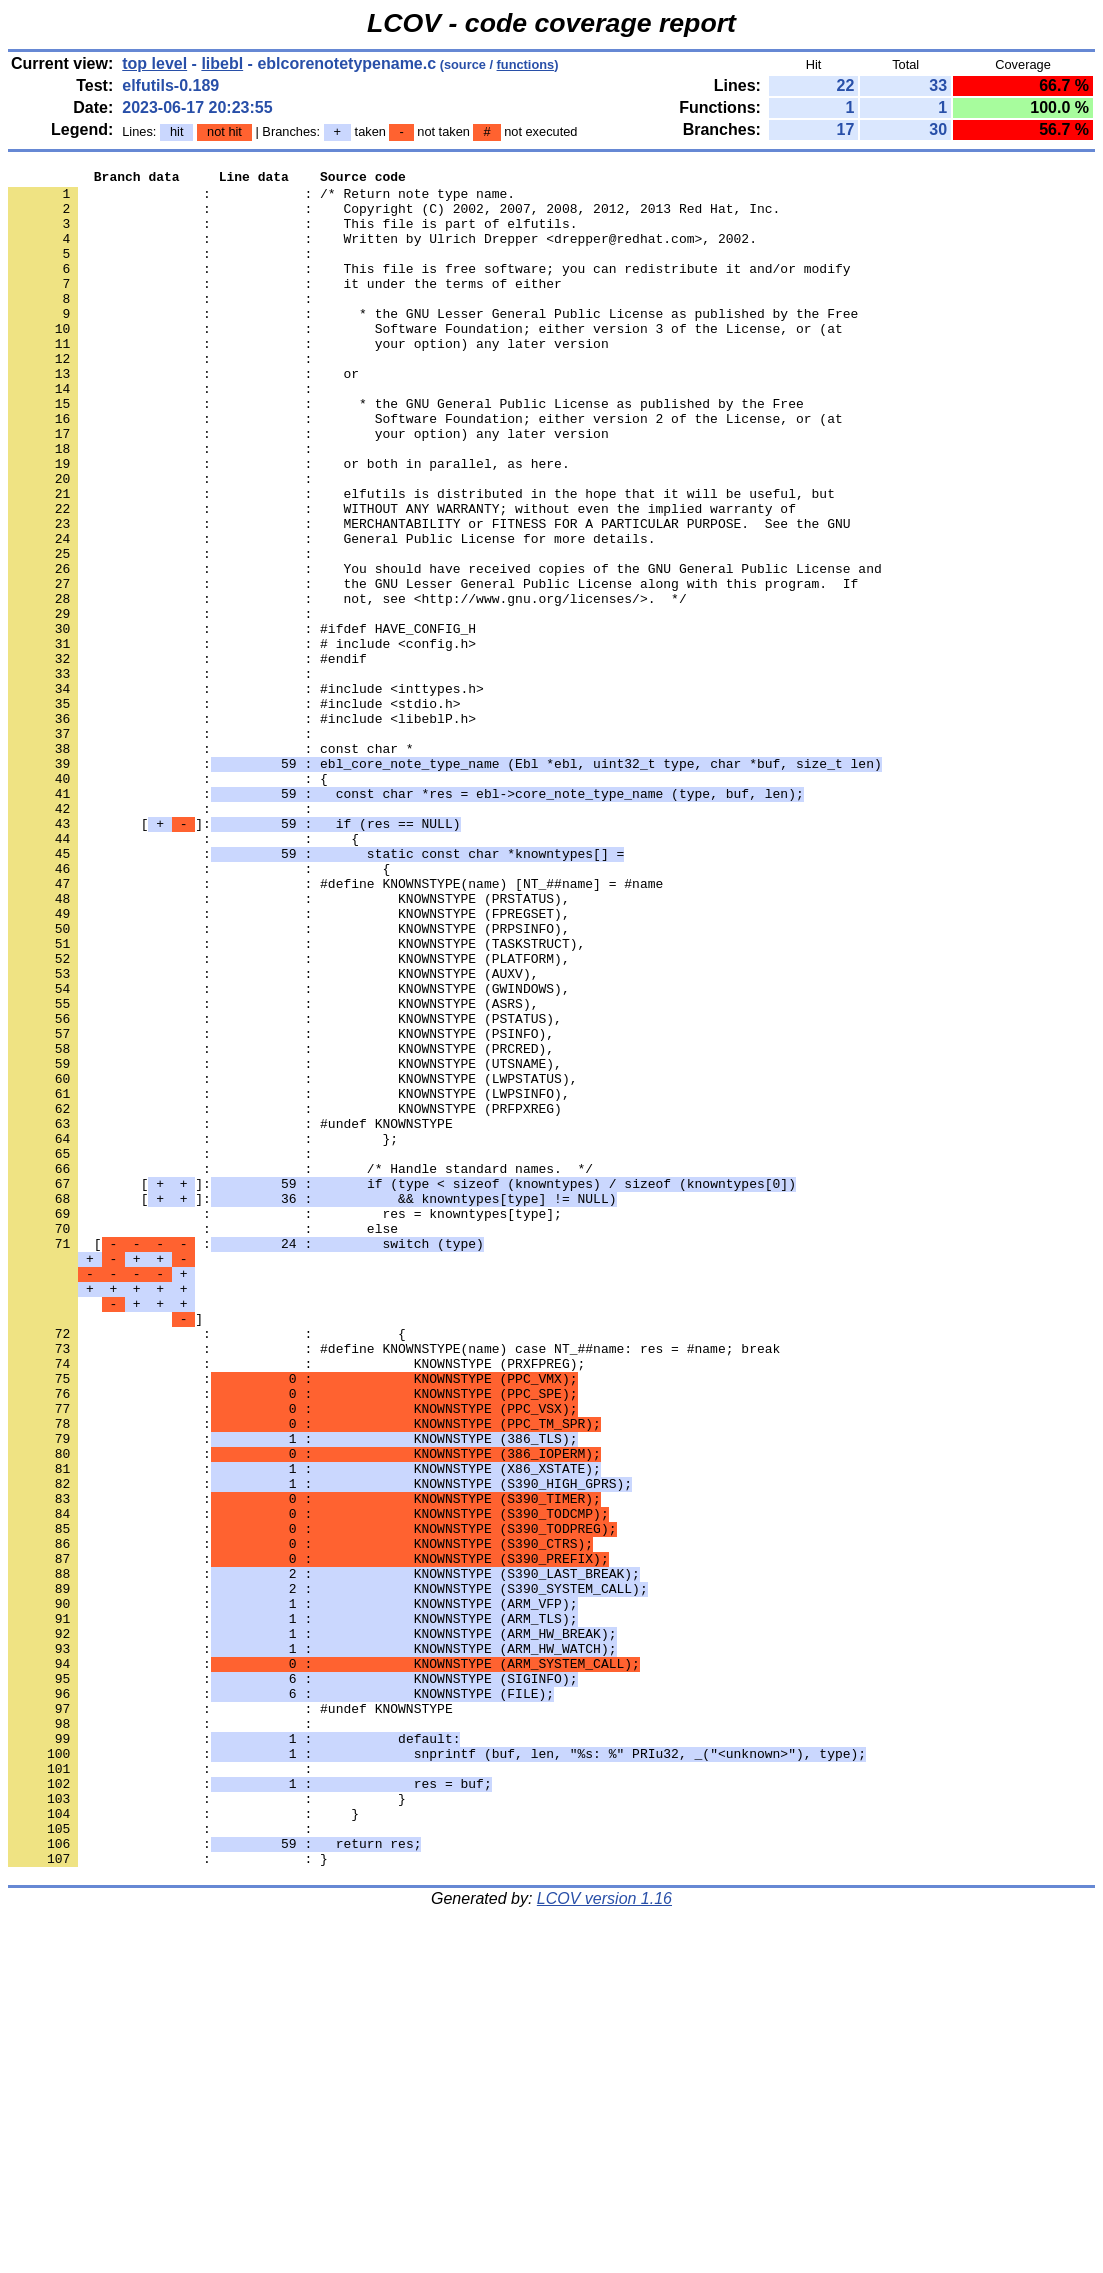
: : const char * (211, 865)
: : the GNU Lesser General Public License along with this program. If (433, 667)
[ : (246, 1459)
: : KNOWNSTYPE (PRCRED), (281, 1225)
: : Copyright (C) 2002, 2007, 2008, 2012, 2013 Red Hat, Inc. (394, 217)
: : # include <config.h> (242, 739)
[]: (234, 955)
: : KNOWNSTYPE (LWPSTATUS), (292, 1261)
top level (154, 63)
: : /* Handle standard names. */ (300, 1369)
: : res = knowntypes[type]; (285, 1423)
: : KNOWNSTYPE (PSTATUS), (285, 1189)
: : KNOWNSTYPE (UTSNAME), (285, 1243)
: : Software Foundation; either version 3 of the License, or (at (425, 361)
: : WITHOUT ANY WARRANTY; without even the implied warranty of (402, 577)
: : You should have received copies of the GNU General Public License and (445, 649)
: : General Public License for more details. (331, 613)
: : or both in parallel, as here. (289, 523)
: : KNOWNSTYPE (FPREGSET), (289, 1063)
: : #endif (187, 757)
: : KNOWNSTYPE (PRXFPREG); (296, 1603)
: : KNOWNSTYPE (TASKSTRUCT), (296, 1099)
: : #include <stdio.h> (234, 811)
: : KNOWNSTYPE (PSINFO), (281, 1207)
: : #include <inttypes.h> (246, 793)
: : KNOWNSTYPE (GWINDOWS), (289, 1153)
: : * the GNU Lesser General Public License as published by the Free (433, 343)
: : (164, 271)
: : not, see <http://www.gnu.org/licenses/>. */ (347, 685)
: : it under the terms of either (285, 307)
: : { (168, 901)
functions (526, 64)
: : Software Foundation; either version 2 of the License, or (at (425, 469)
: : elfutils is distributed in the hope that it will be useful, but (421, 559)
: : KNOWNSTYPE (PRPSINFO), (289, 1081)
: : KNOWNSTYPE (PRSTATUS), (289, 1045)
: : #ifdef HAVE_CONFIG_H (242, 721)
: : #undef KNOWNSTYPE (230, 1315)
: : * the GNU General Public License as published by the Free (406, 451)
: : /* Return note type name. (261, 199)
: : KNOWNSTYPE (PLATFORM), (289, 1117)
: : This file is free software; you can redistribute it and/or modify (429, 289)
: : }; (203, 1333)
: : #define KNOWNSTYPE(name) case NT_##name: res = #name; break (394, 1585)
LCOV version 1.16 (604, 2237)
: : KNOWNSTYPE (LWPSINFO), (289, 1279)
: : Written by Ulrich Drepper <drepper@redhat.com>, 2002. (382, 253)
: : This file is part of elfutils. (292, 235)
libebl (222, 63)
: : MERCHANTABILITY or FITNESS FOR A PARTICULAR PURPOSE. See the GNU (429, 595)
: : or (183, 415)
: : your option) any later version (308, 379)
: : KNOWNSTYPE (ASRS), (273, 1171)
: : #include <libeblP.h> (242, 829)
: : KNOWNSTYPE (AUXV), (273, 1135)
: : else (203, 1441)
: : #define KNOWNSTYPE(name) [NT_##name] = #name (335, 1027)
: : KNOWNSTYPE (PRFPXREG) (285, 1297)
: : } (207, 2125)
